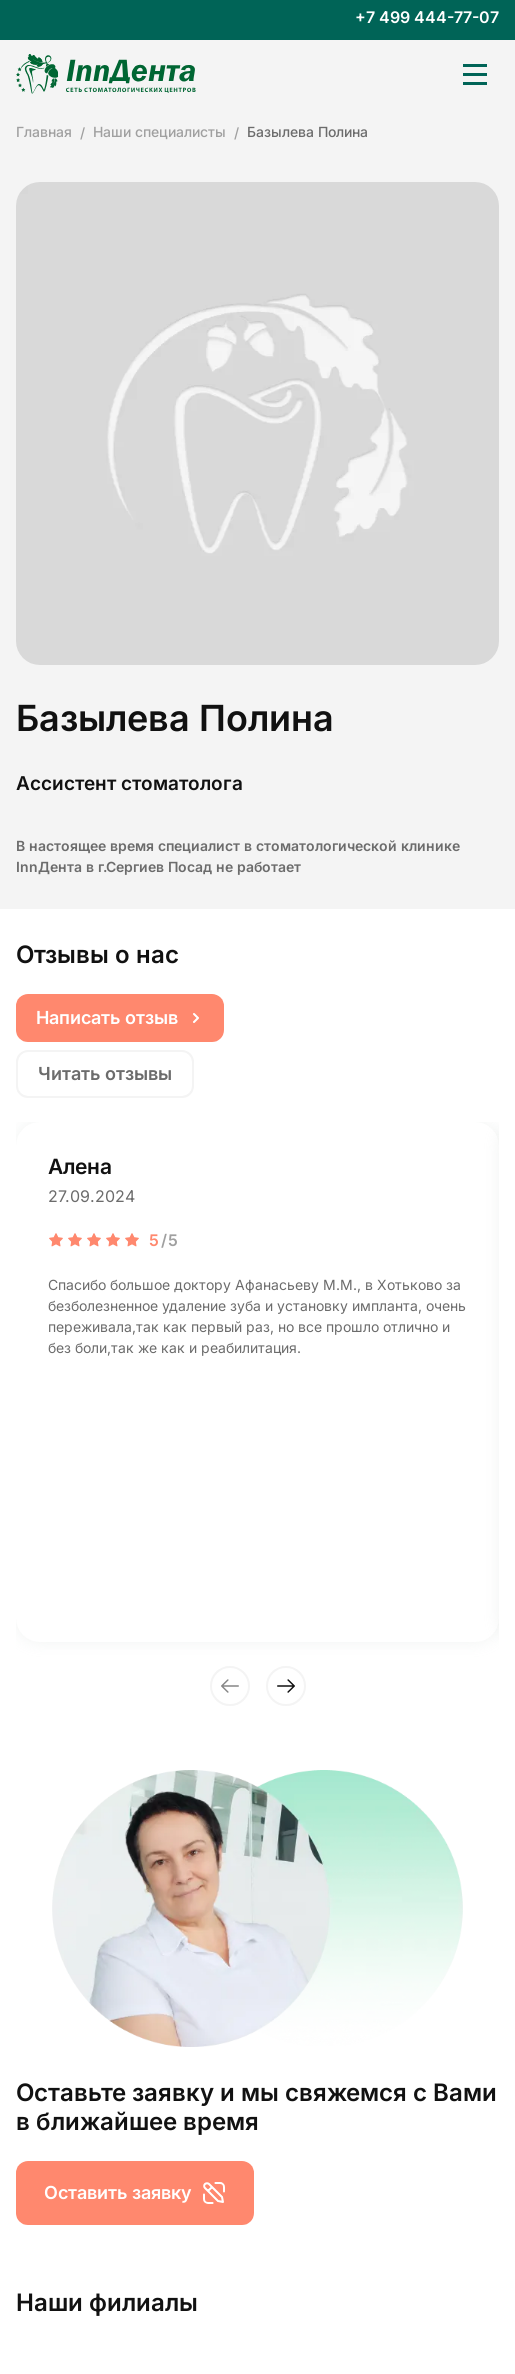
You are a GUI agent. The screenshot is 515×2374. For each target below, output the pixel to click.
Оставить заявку (135, 2193)
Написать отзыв (120, 1017)
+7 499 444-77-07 (427, 17)
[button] (230, 1686)
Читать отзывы (105, 1073)
